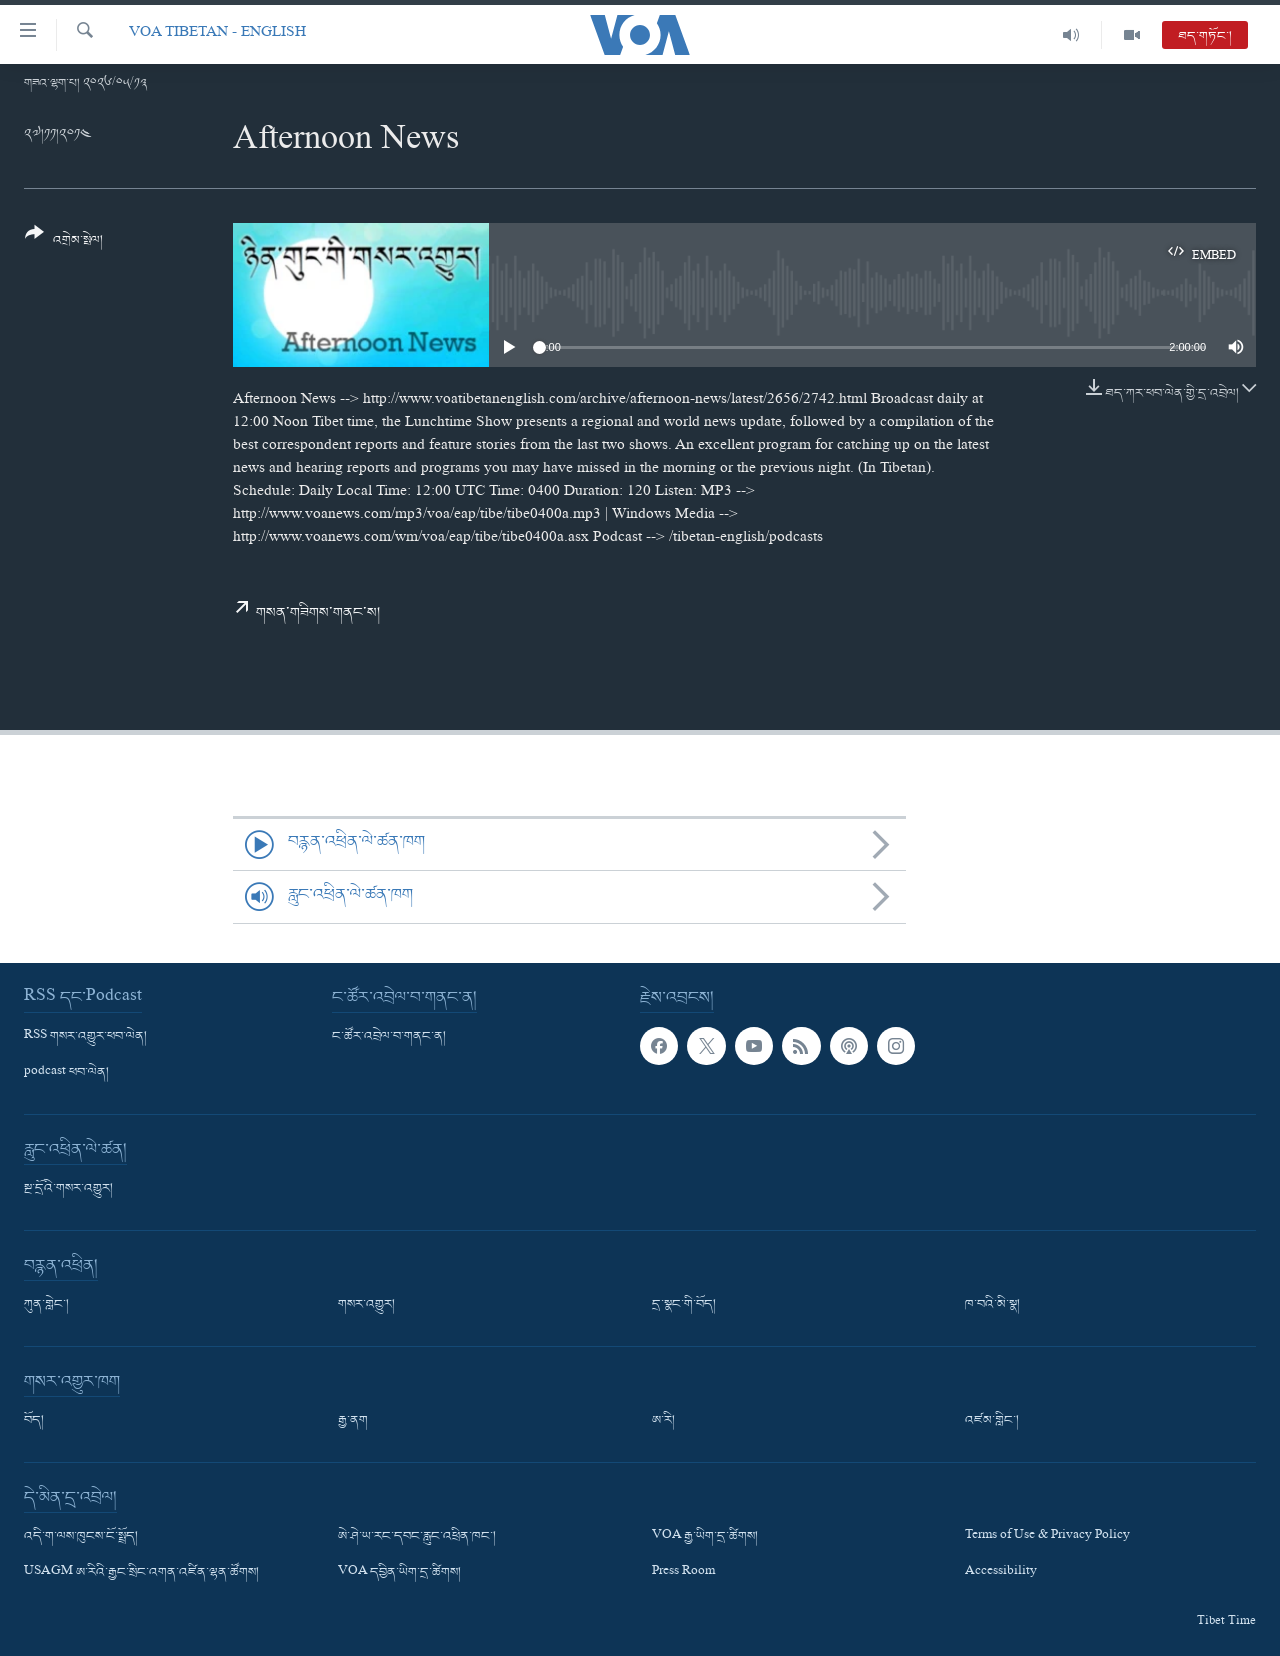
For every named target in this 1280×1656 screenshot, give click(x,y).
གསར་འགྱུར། (366, 1305)
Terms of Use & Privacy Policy (1047, 1537)
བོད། (34, 1421)
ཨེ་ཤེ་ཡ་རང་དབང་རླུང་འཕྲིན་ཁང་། (417, 1537)
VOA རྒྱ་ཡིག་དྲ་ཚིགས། (705, 1537)
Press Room (683, 1573)
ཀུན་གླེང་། (46, 1305)
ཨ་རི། (663, 1421)
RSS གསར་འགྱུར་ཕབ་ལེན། (85, 1037)
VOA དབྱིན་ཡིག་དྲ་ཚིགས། (399, 1573)
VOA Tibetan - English (217, 34)
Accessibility (1001, 1573)
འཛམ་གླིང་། (992, 1421)
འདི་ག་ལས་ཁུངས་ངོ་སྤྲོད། (81, 1537)
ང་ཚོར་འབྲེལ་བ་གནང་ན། (389, 1037)
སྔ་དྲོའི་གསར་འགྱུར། (68, 1189)
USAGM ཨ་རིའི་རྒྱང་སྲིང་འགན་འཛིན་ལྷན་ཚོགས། (141, 1573)
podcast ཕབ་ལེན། (66, 1073)
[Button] (64, 243)
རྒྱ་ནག (353, 1421)
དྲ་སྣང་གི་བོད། (684, 1305)
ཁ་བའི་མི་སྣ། (992, 1305)
